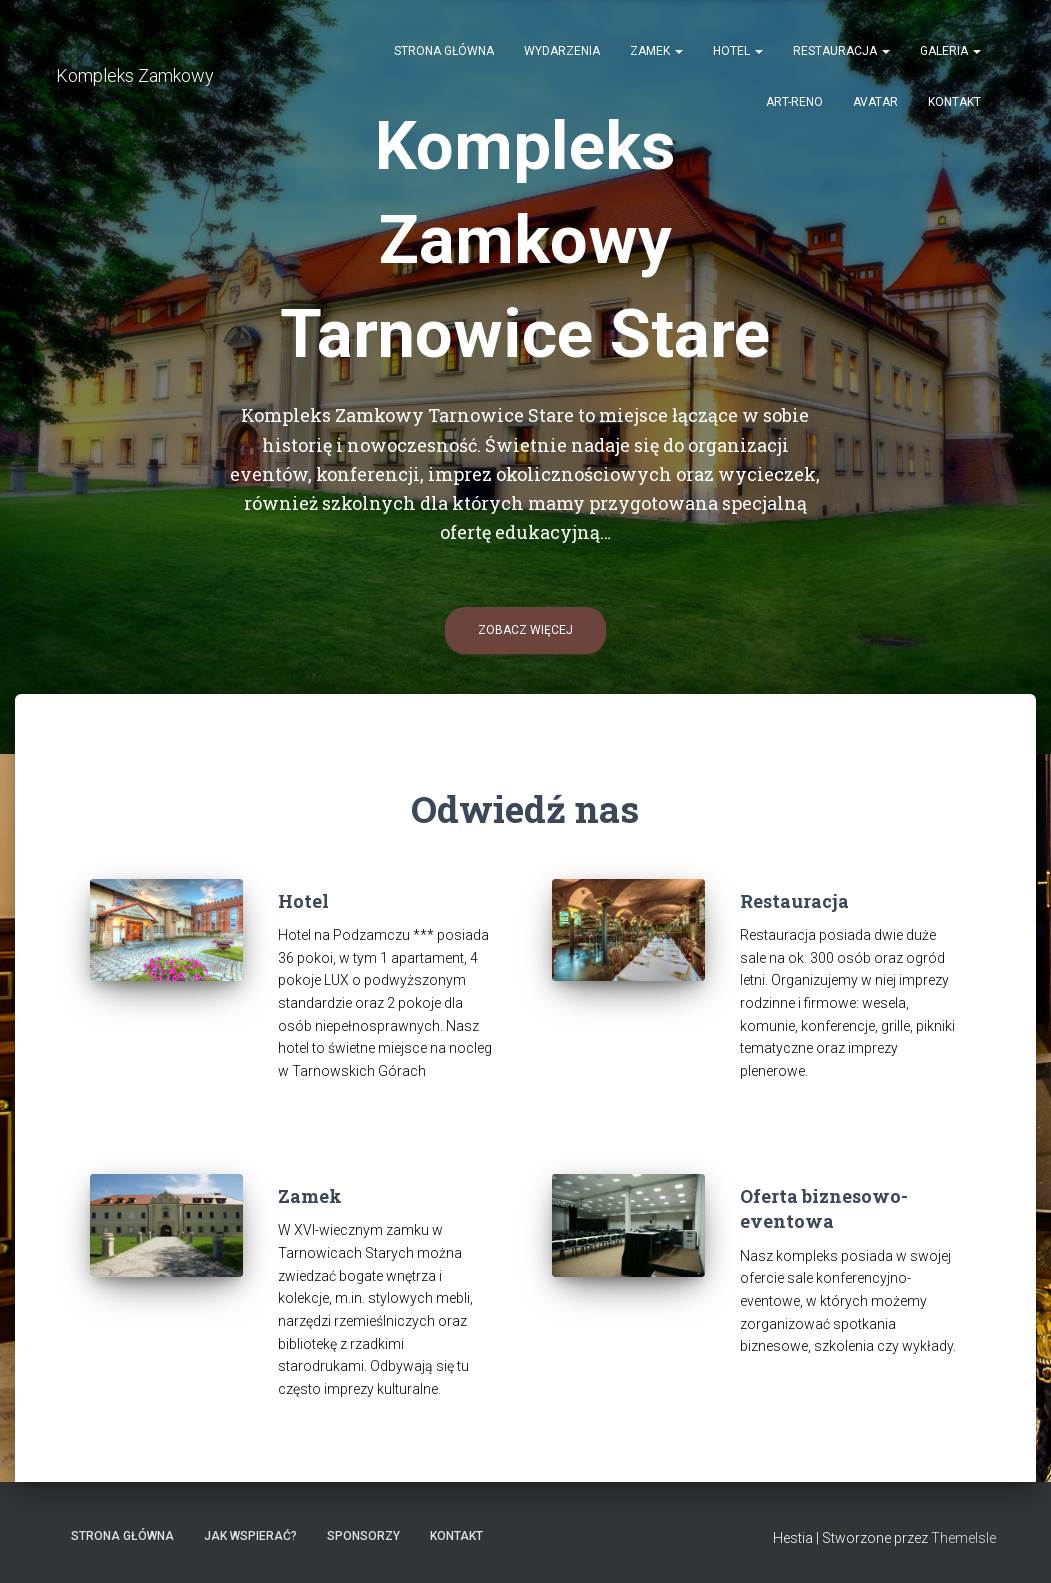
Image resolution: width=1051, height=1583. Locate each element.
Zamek (656, 51)
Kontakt (954, 102)
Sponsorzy (363, 1536)
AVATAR (875, 102)
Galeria (950, 51)
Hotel (738, 51)
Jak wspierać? (250, 1536)
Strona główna (444, 51)
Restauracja (841, 51)
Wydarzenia (562, 51)
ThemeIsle (963, 1538)
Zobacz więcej (525, 630)
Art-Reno (794, 102)
